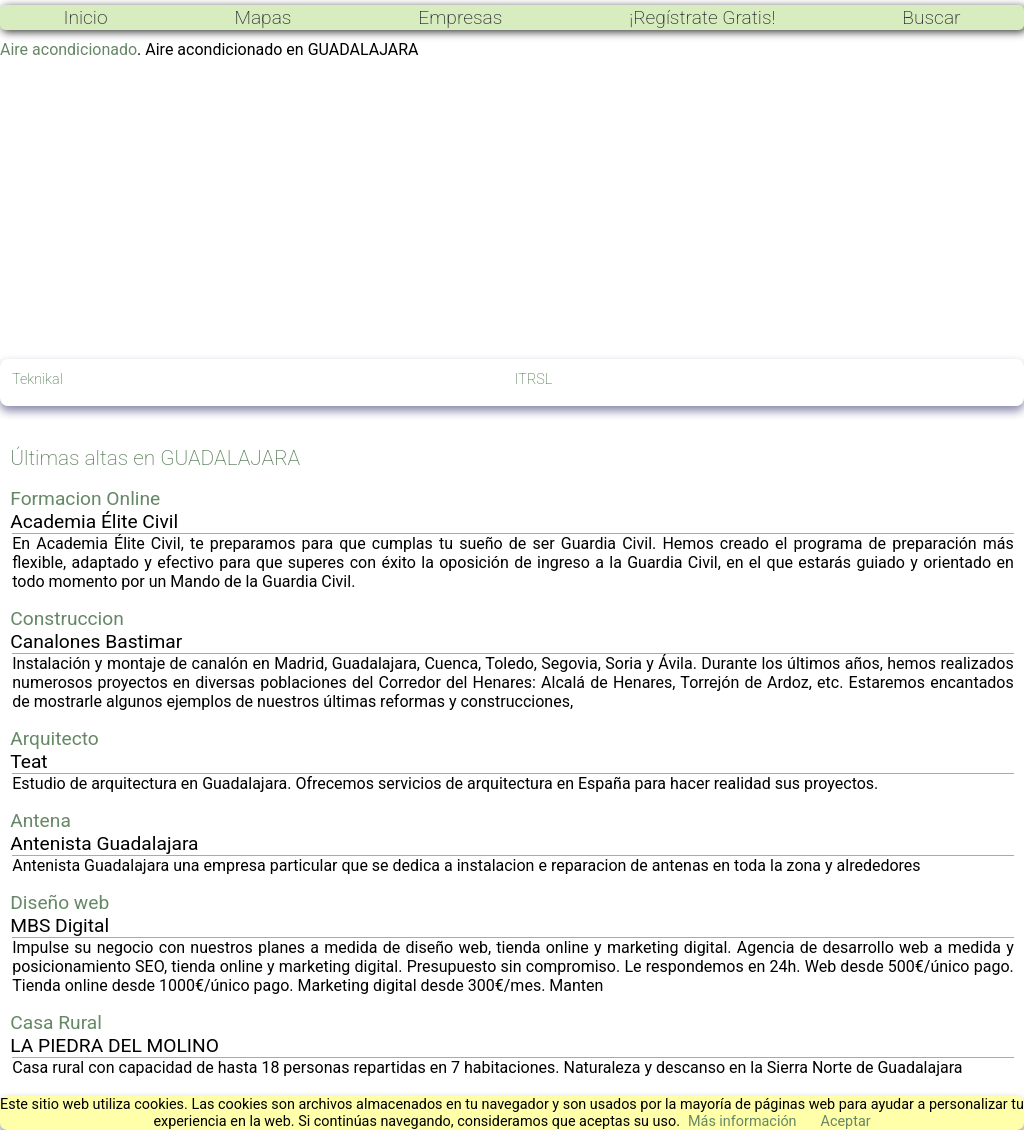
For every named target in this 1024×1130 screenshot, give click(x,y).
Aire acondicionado (68, 49)
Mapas (262, 17)
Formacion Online (85, 498)
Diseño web (59, 902)
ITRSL (534, 379)
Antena (40, 820)
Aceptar (846, 1121)
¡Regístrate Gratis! (702, 17)
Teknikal (37, 379)
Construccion (67, 618)
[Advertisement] (512, 209)
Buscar (931, 17)
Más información (742, 1121)
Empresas (460, 17)
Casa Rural (56, 1022)
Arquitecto (54, 738)
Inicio (85, 17)
